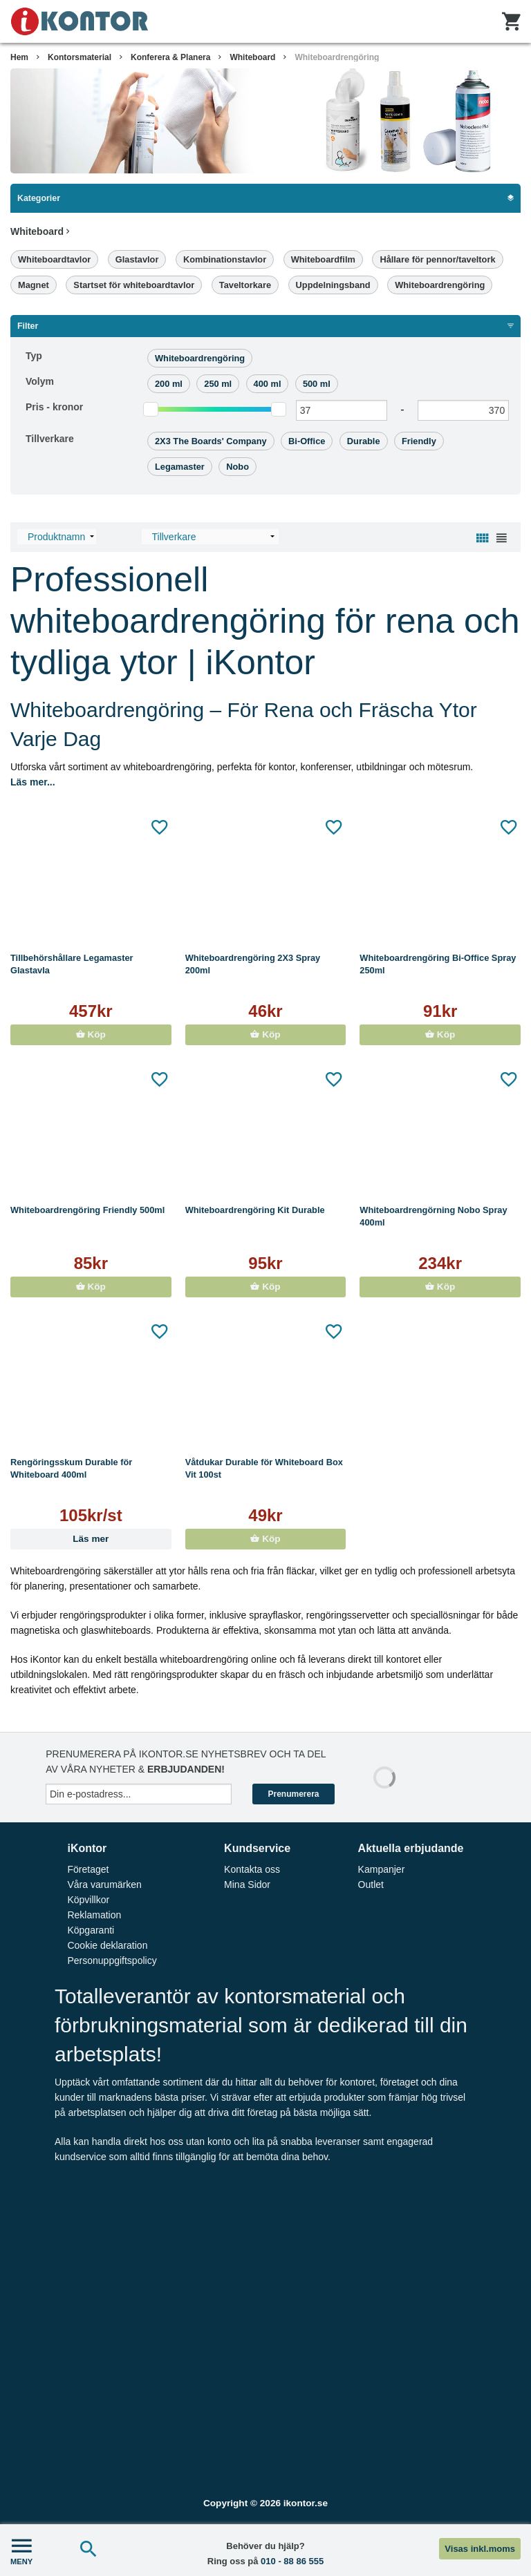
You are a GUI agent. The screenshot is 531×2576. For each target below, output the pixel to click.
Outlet (371, 1884)
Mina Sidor (247, 1884)
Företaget (88, 1869)
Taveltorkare (245, 285)
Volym (40, 381)
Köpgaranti (90, 1930)
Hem (19, 57)
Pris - (54, 406)
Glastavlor (137, 259)
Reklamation (94, 1914)
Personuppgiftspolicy (111, 1960)
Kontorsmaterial (79, 57)
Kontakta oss (252, 1869)
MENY (21, 2550)
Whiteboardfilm (323, 259)
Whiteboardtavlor (54, 259)
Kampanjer (381, 1869)
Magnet (33, 285)
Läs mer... (32, 782)
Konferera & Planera (170, 57)
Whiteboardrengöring (337, 57)
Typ (34, 355)
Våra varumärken (104, 1884)
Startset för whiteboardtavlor (133, 285)
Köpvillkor (88, 1899)
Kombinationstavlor (224, 259)
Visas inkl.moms (480, 2549)
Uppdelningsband (333, 285)
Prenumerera (293, 1794)
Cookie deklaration (107, 1945)
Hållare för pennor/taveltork (437, 259)
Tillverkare (50, 438)
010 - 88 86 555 (292, 2561)
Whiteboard (252, 57)
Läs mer (91, 1539)
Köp (91, 1034)
